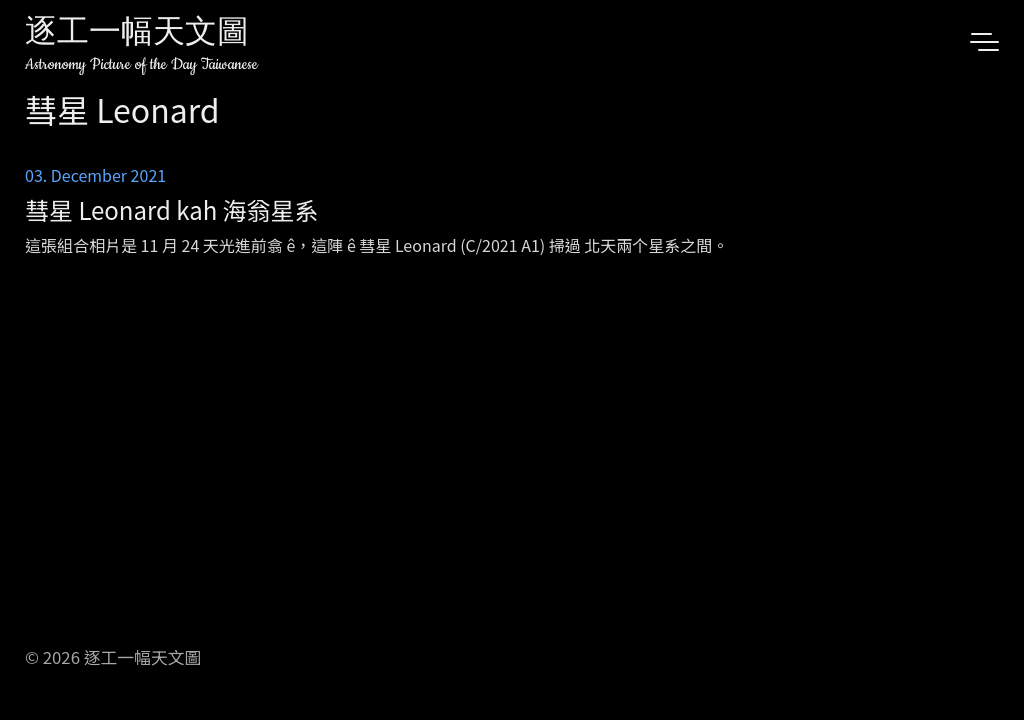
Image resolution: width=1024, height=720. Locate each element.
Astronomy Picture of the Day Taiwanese (141, 64)
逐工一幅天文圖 (137, 34)
